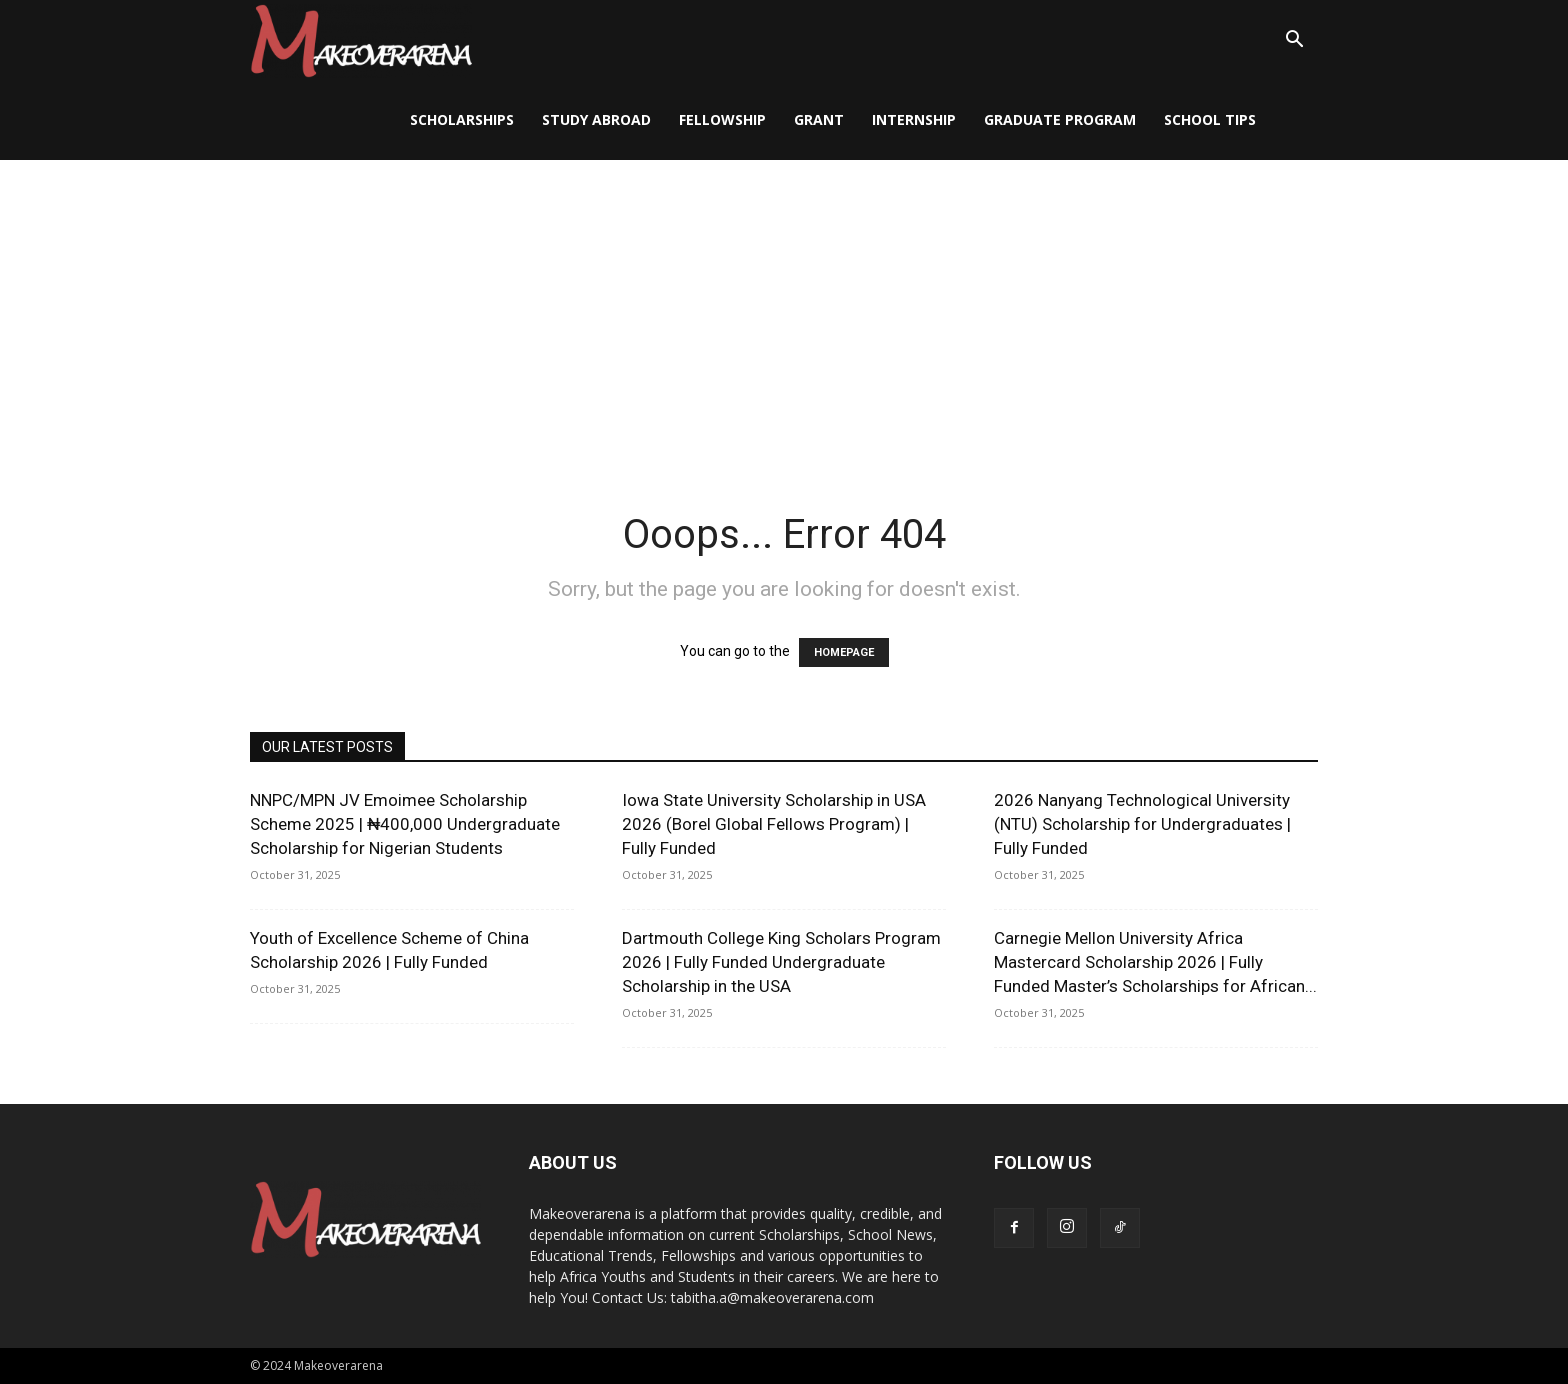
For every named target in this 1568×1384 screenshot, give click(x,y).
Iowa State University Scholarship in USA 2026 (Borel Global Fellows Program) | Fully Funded (774, 824)
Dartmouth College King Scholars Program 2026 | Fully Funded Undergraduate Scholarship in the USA (781, 962)
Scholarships (462, 119)
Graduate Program (1060, 119)
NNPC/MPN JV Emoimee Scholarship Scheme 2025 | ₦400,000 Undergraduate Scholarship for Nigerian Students (405, 824)
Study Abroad (596, 119)
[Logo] (361, 40)
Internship (914, 119)
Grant (819, 119)
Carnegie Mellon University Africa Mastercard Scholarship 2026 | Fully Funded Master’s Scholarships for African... (1155, 962)
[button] (1294, 41)
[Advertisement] (784, 310)
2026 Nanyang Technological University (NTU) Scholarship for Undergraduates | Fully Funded (1142, 824)
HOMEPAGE (844, 652)
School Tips (1210, 119)
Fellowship (722, 119)
